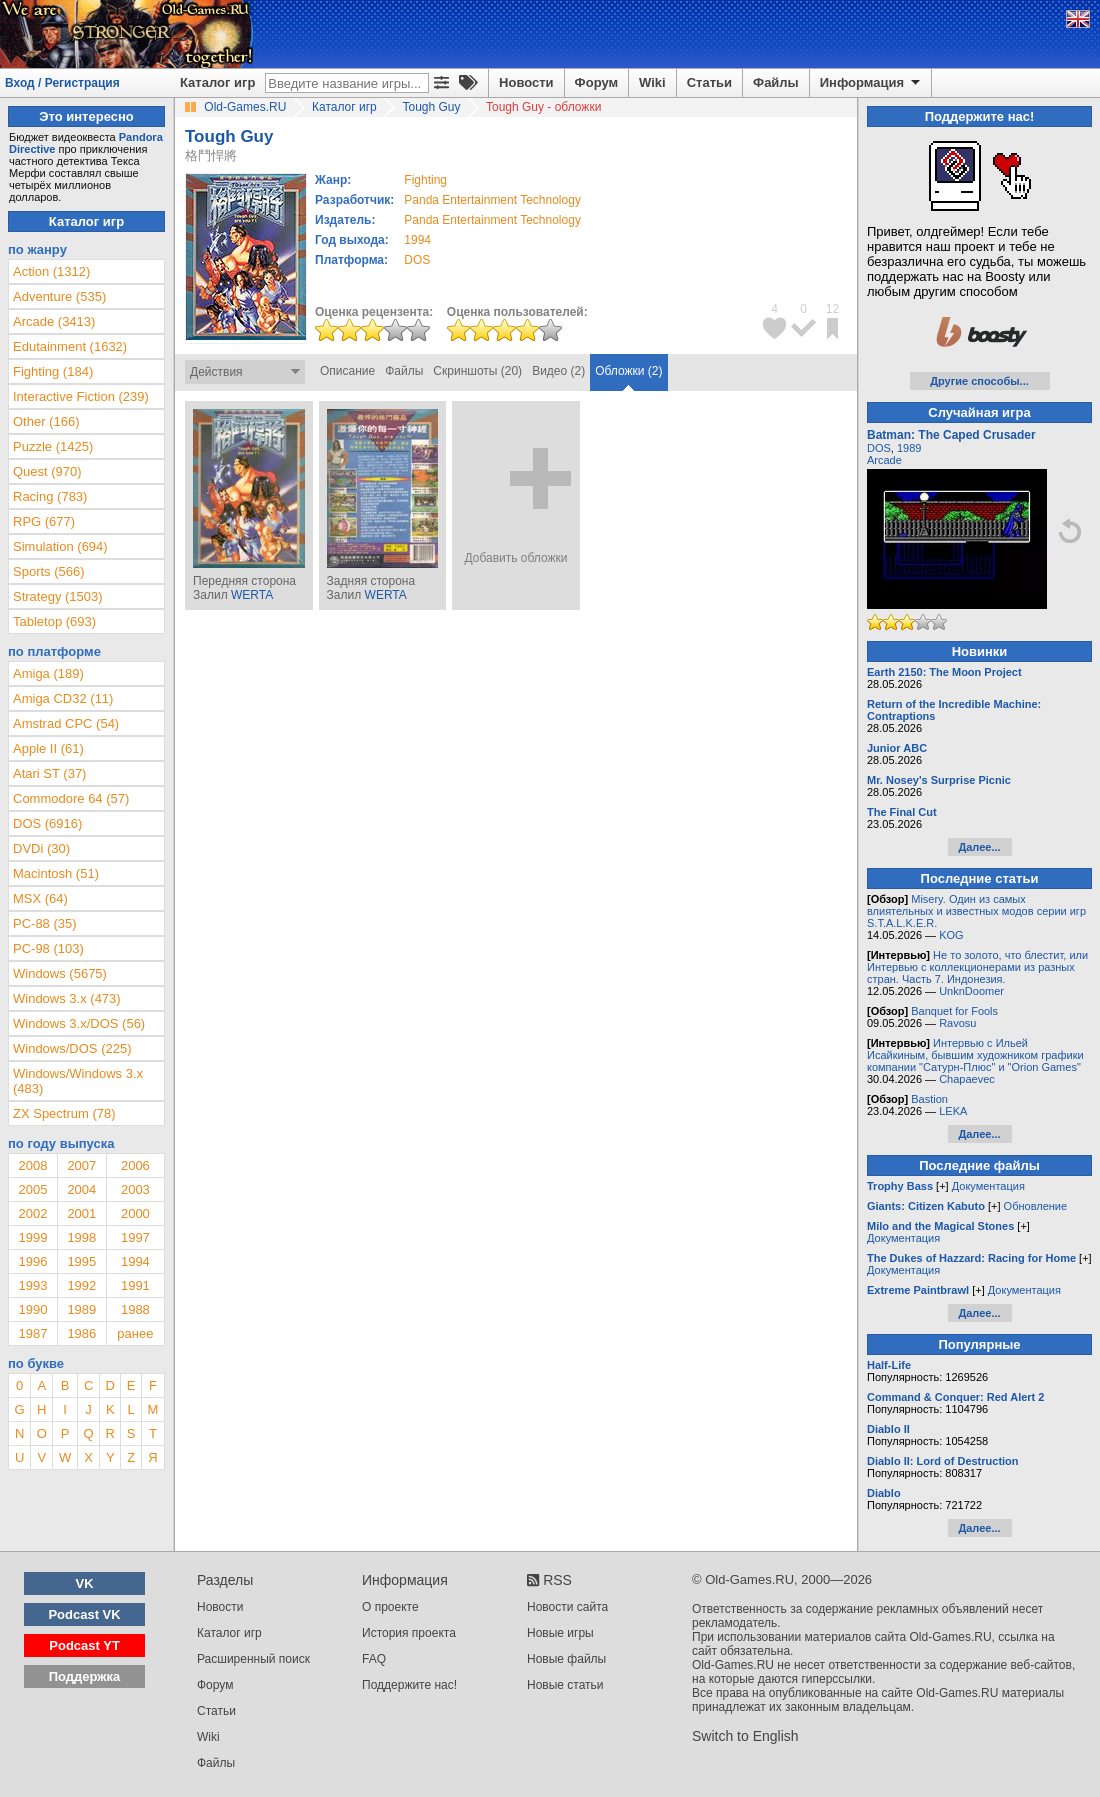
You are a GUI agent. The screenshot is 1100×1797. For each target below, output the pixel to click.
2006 (135, 1165)
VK (85, 1583)
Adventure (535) (59, 296)
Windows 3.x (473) (67, 998)
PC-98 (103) (48, 948)
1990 (32, 1309)
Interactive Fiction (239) (81, 396)
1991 (135, 1285)
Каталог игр (217, 82)
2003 (135, 1189)
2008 (32, 1165)
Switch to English (745, 1736)
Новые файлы (566, 1659)
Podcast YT (84, 1645)
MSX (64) (40, 898)
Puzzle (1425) (53, 446)
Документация (988, 1186)
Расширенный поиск (253, 1659)
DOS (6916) (47, 823)
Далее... (979, 847)
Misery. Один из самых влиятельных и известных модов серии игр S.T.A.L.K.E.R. (976, 911)
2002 (32, 1213)
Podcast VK (84, 1614)
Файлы (776, 82)
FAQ (374, 1659)
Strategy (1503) (58, 596)
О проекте (390, 1607)
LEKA (953, 1111)
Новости (526, 82)
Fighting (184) (53, 371)
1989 (81, 1309)
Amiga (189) (48, 673)
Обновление (1036, 1206)
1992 (81, 1285)
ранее (135, 1333)
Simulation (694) (60, 546)
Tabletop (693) (54, 621)
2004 (81, 1189)
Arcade (884, 460)
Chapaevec (967, 1079)
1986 (81, 1333)
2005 (32, 1189)
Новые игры (560, 1633)
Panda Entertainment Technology (492, 200)
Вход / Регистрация (62, 83)
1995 (81, 1261)
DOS (879, 448)
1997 (135, 1237)
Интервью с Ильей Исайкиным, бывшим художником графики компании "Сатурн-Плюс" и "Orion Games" (975, 1055)
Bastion (929, 1099)
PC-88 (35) (45, 923)
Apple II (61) (48, 748)
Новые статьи (565, 1685)
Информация (871, 83)
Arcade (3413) (54, 321)
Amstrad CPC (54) (66, 723)
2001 (81, 1213)
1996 (32, 1261)
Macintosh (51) (56, 873)
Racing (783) (50, 496)
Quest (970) (47, 471)
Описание (347, 371)
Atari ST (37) (49, 773)
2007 (81, 1165)
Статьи (709, 82)
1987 (32, 1333)
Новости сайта (567, 1607)
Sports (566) (49, 571)
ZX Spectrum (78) (64, 1113)
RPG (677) (44, 521)
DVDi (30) (41, 848)
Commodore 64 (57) (71, 798)
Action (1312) (51, 271)
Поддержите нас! (409, 1685)
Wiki (652, 82)
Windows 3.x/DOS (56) (79, 1023)
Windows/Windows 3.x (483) (78, 1081)
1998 (81, 1237)
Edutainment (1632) (70, 346)
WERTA (252, 595)
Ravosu (957, 1023)
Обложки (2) (628, 371)
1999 (32, 1237)
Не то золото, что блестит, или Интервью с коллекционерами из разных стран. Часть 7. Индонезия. (977, 967)
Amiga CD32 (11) (63, 698)
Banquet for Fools (954, 1011)
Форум (596, 82)
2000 (135, 1213)
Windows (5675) (60, 973)
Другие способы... (979, 381)
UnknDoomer (971, 991)
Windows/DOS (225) (72, 1048)
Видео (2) (558, 371)
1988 (135, 1309)
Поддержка (85, 1676)
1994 (417, 240)
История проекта (409, 1633)
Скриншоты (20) (477, 371)
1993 (32, 1285)
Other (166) (46, 421)
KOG (951, 935)
